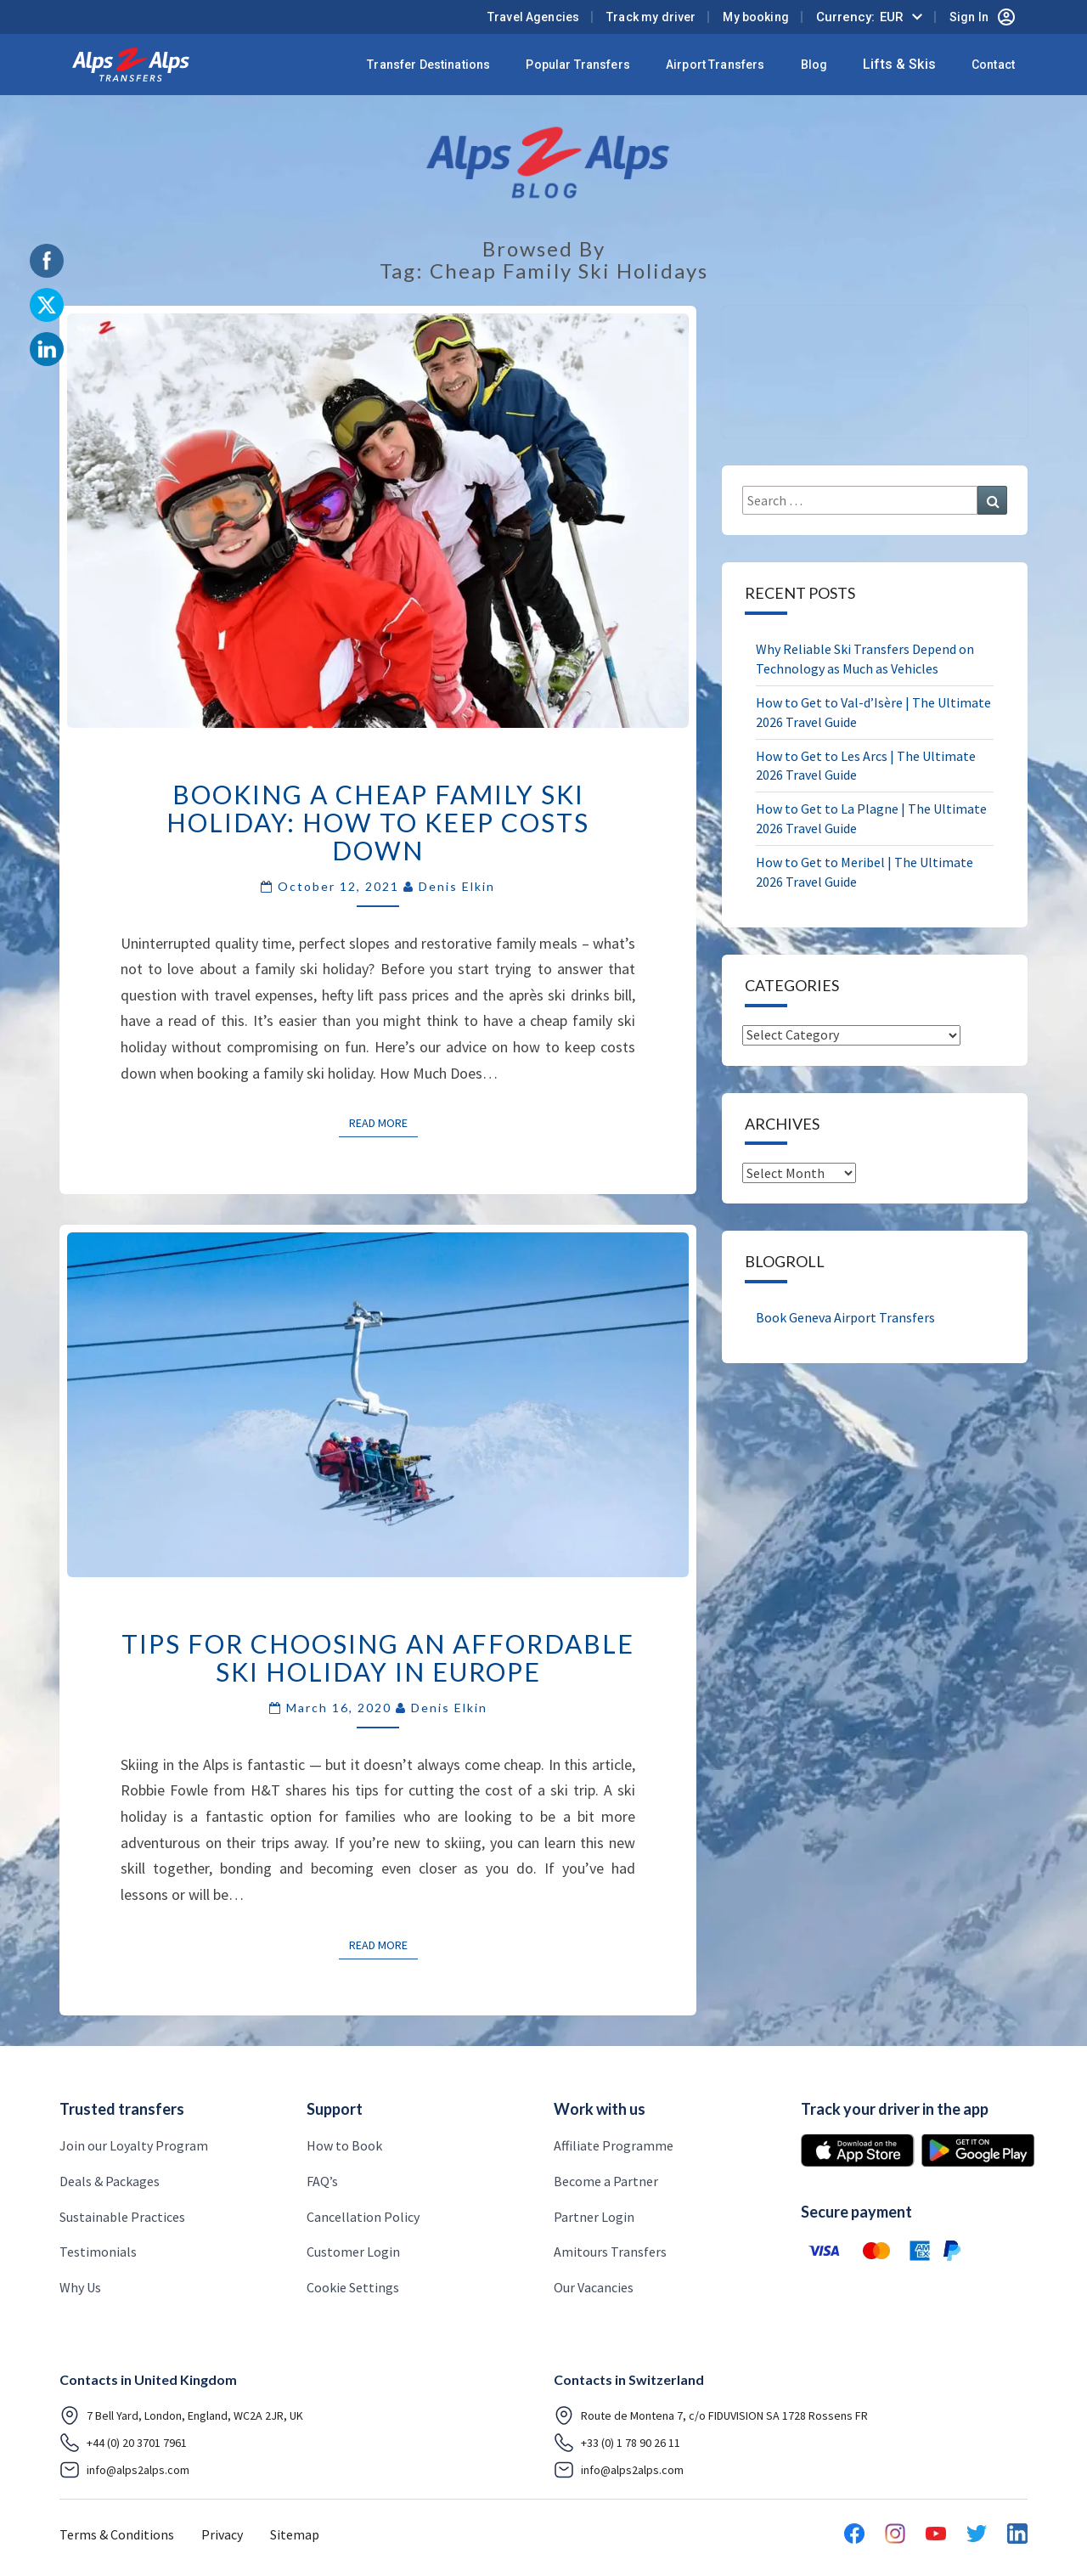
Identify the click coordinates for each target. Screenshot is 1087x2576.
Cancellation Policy (363, 2216)
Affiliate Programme (613, 2145)
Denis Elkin (457, 886)
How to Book (344, 2145)
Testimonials (98, 2251)
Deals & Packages (109, 2181)
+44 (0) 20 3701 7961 (123, 2442)
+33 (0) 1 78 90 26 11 (617, 2442)
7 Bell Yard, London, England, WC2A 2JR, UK (181, 2415)
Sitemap (294, 2534)
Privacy (222, 2534)
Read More (383, 1121)
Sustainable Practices (122, 2216)
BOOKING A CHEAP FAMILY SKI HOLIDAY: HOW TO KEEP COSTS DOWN (377, 822)
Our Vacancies (594, 2287)
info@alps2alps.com (124, 2470)
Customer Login (353, 2251)
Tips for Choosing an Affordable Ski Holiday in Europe (377, 1657)
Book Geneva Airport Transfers (845, 1317)
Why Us (80, 2287)
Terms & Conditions (116, 2534)
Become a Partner (606, 2181)
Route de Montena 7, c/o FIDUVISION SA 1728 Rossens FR (711, 2415)
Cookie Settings (353, 2287)
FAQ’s (322, 2181)
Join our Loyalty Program (133, 2145)
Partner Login (594, 2216)
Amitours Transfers (610, 2251)
